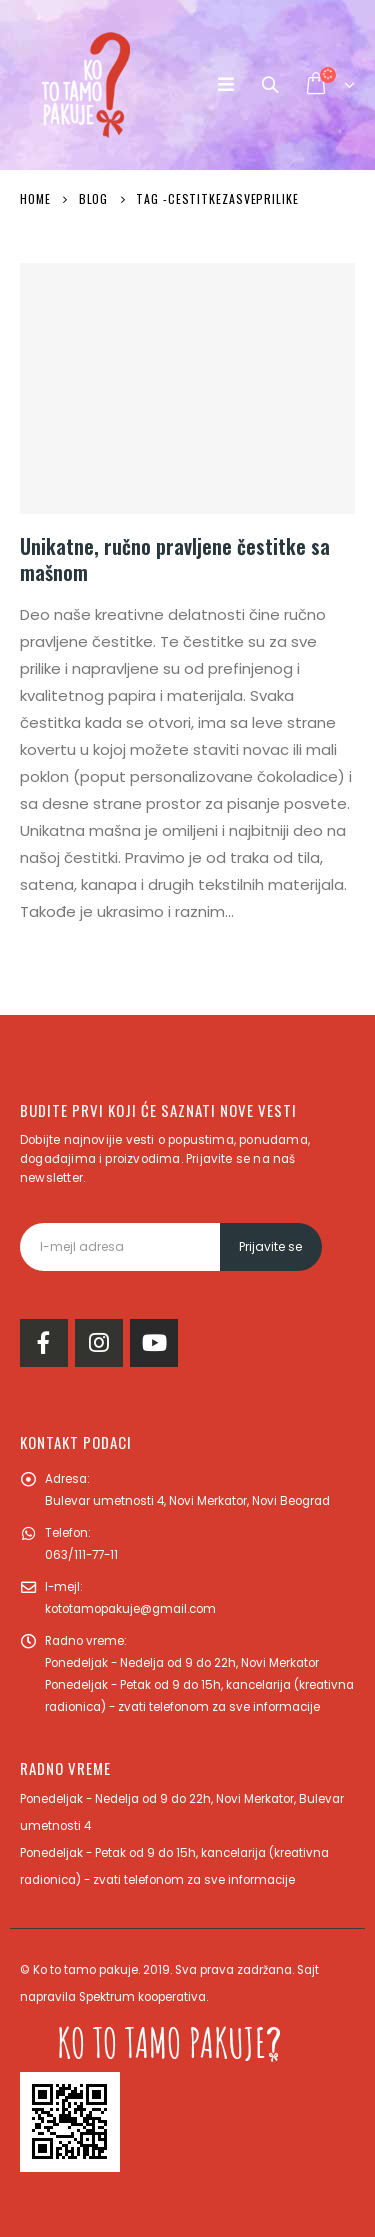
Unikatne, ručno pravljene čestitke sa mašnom (175, 559)
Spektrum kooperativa (142, 1997)
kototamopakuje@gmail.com (130, 1609)
